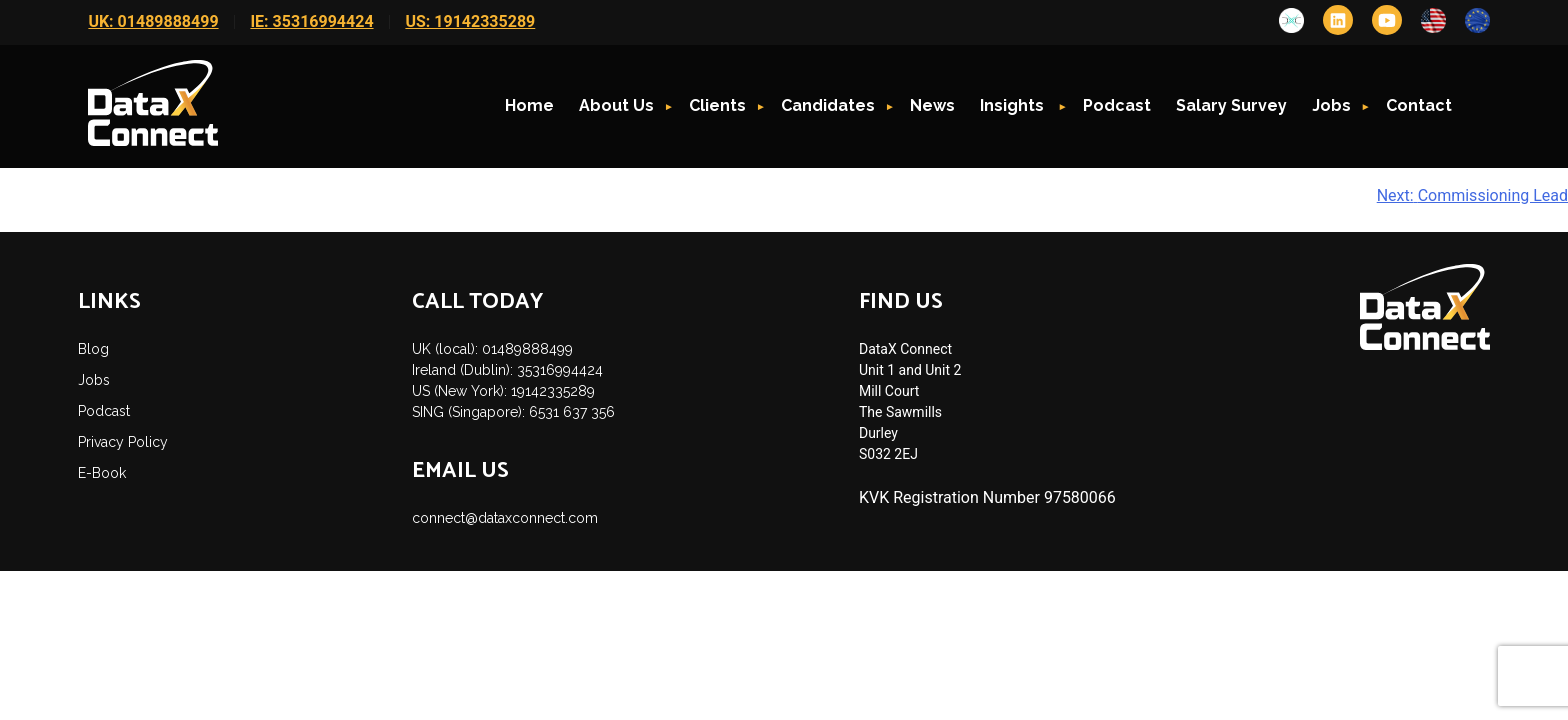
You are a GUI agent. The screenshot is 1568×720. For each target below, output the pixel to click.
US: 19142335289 (470, 21)
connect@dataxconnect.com (505, 518)
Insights (1014, 105)
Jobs (1331, 105)
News (932, 105)
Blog (93, 349)
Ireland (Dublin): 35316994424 (507, 370)
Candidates (828, 105)
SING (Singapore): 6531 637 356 (513, 412)
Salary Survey (1231, 105)
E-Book (102, 473)
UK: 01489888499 (153, 21)
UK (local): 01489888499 (492, 349)
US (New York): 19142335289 (503, 391)
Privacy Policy (123, 442)
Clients (717, 105)
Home (529, 105)
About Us (616, 105)
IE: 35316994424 (311, 21)
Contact (1419, 105)
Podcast (1117, 105)
